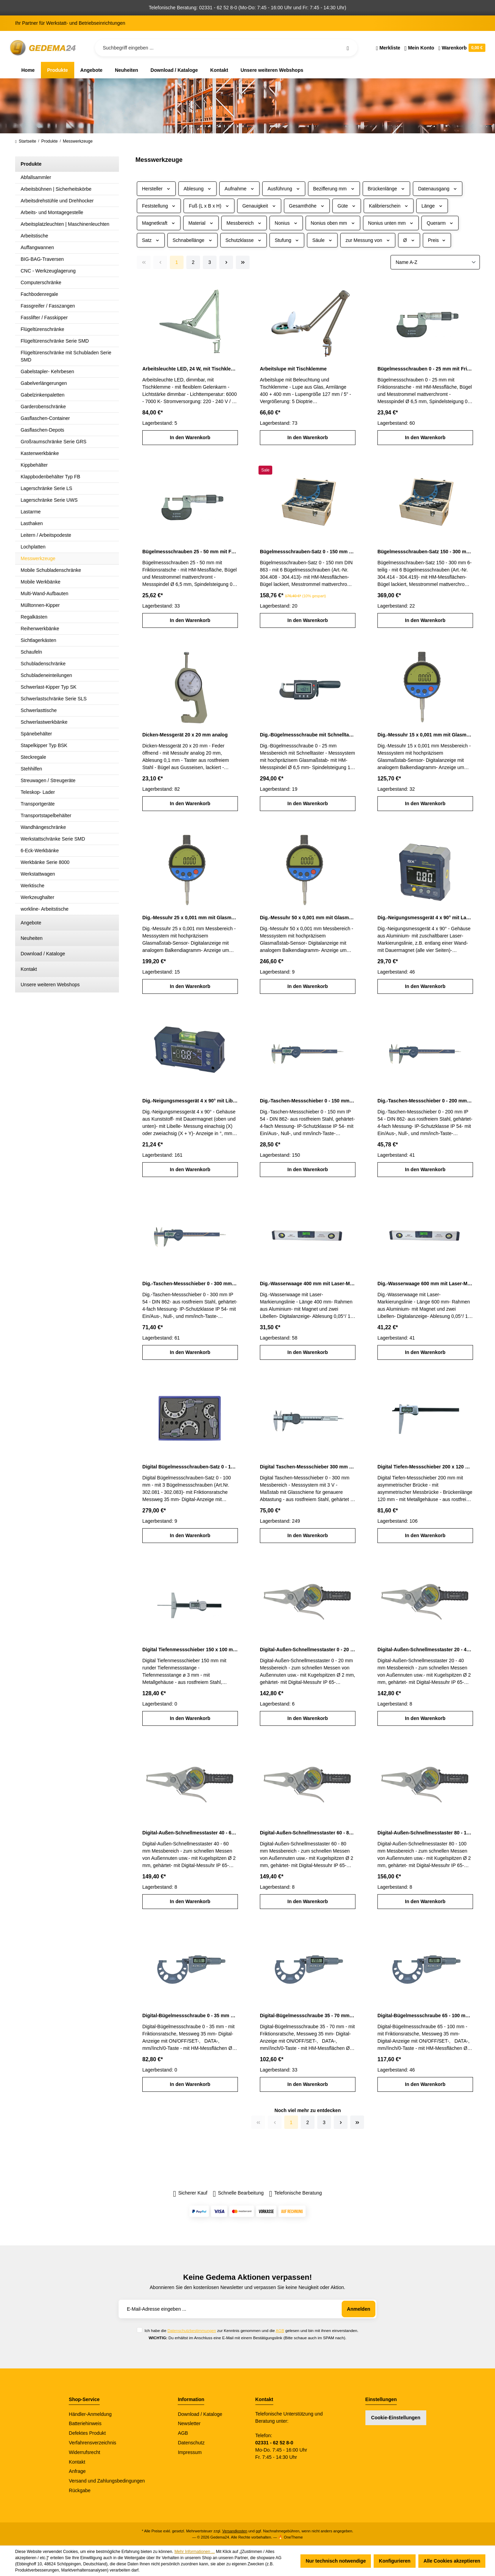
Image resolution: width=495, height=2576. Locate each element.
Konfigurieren (394, 2561)
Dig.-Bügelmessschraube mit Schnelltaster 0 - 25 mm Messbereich (307, 734)
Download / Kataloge (43, 953)
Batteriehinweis (85, 2423)
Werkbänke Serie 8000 (45, 862)
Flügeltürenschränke (42, 329)
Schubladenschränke (43, 663)
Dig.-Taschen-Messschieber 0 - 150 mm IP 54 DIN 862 (307, 1100)
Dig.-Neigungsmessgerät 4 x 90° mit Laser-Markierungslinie (425, 917)
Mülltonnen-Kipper (40, 605)
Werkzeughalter (37, 897)
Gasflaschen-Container (45, 418)
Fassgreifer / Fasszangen (48, 306)
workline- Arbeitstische (44, 909)
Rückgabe (79, 2490)
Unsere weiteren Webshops (50, 984)
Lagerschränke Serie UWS (49, 500)
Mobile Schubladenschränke (51, 570)
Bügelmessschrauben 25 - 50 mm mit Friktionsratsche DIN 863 (190, 551)
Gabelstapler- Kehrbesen (47, 371)
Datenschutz (191, 2442)
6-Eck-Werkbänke (40, 850)
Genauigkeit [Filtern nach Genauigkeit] (259, 206)
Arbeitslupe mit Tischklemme (293, 368)
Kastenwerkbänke (40, 453)
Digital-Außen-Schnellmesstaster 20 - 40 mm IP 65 (425, 1649)
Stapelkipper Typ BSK (44, 745)
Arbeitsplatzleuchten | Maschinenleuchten (65, 224)
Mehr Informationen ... (194, 2551)
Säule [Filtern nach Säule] (322, 240)
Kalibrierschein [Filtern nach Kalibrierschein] (388, 206)
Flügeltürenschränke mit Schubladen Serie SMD (66, 356)
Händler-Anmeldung (90, 2414)
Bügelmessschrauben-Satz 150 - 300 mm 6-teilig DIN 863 (425, 551)
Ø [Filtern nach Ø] (409, 240)
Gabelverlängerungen (44, 383)
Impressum (189, 2452)
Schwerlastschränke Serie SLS (54, 698)
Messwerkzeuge (38, 558)
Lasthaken (32, 523)
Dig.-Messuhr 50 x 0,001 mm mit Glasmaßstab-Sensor (307, 917)
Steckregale (33, 757)
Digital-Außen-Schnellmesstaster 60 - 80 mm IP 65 (307, 1832)
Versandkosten (235, 2531)
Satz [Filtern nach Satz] (151, 240)
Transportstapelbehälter (46, 815)
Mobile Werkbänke (40, 582)
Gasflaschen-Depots (42, 430)
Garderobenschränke (43, 406)
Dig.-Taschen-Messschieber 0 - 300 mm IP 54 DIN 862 (190, 1283)
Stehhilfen (31, 768)
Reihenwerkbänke (40, 628)
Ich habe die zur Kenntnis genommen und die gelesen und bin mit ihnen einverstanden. (251, 2330)
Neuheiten (32, 938)
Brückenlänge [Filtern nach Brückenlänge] (386, 188)
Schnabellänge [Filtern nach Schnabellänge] (192, 240)
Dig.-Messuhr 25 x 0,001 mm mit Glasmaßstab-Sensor (190, 917)
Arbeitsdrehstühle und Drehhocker (57, 200)
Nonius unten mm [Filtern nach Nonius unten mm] (391, 223)
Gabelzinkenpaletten (43, 395)
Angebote (31, 922)
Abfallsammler (36, 177)
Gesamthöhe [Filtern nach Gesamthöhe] (306, 206)
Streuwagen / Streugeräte (48, 780)
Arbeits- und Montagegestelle (52, 212)
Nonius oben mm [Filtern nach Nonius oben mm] (333, 223)
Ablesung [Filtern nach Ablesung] (197, 188)
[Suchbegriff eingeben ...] (226, 47)
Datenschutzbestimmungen (191, 2330)
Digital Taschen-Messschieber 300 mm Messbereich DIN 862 (307, 1466)
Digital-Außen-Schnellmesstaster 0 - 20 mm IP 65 (307, 1649)
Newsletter (189, 2423)
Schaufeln (31, 652)
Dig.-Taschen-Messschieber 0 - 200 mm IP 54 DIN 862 (425, 1100)
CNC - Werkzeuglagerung (48, 271)
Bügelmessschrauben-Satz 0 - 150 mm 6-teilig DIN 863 (307, 551)
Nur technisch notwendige (336, 2561)
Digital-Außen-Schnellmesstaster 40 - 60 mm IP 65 (190, 1832)
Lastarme (31, 511)
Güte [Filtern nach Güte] (347, 206)
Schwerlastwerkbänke (44, 722)
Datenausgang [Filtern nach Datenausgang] (437, 188)
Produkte (31, 164)
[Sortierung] (435, 262)
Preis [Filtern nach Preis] (437, 240)
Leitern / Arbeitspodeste (46, 535)
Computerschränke (41, 282)
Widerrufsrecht (84, 2452)
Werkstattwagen (38, 874)
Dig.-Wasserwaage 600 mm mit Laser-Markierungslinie (425, 1283)
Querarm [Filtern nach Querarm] (440, 223)
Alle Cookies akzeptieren (452, 2561)
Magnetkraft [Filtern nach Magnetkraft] (158, 223)
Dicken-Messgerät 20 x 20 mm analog (185, 734)
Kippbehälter (34, 465)
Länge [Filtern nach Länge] (432, 206)
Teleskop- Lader (38, 792)
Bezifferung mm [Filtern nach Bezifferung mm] (334, 188)
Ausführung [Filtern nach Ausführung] (283, 188)
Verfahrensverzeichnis (92, 2442)
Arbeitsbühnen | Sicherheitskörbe (56, 189)
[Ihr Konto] (419, 48)
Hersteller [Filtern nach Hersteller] (156, 188)
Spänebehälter (36, 733)
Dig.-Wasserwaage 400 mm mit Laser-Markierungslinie (307, 1283)
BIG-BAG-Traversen (42, 259)
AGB (280, 2330)
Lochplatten (33, 546)
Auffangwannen (37, 247)
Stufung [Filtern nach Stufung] (287, 240)
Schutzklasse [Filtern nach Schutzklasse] (244, 240)
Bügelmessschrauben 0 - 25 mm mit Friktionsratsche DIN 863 (425, 368)
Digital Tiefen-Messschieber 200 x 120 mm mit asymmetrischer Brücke (425, 1466)
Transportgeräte (38, 804)
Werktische (32, 885)
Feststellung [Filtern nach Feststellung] (159, 206)
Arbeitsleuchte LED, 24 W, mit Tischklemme (190, 368)
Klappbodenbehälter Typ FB (50, 476)
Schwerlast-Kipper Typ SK (48, 687)
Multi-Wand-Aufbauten (44, 593)
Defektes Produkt (87, 2433)
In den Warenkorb (190, 437)
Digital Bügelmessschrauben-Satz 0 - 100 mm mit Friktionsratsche (190, 1466)
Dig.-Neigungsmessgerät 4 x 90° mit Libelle (190, 1100)
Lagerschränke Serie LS (46, 488)
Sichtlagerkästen (38, 640)
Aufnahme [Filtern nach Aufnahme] (239, 188)
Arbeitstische (34, 235)
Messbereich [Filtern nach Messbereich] (244, 223)
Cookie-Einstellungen (395, 2417)
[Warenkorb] (460, 48)
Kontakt (29, 969)
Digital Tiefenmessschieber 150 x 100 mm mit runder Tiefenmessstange (190, 1649)
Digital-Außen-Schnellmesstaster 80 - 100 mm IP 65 (425, 1832)
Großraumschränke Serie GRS (53, 441)
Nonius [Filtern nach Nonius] (286, 223)
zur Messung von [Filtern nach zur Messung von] (367, 240)
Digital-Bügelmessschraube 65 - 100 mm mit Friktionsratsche (425, 2015)
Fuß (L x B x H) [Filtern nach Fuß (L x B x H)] (209, 206)
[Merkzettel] (388, 48)
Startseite (25, 141)
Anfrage (77, 2471)
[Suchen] (347, 47)
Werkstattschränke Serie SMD (53, 839)
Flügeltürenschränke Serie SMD (55, 341)
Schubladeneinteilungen (46, 675)
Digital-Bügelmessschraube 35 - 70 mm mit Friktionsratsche (307, 2015)
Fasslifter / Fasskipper (44, 317)
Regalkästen (34, 617)
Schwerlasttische (39, 710)
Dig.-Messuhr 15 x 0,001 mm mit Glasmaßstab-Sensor (425, 734)
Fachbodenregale (39, 294)
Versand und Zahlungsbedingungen (107, 2481)
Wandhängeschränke (43, 827)
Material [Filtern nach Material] (200, 223)
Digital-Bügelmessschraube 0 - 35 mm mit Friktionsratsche (190, 2015)
